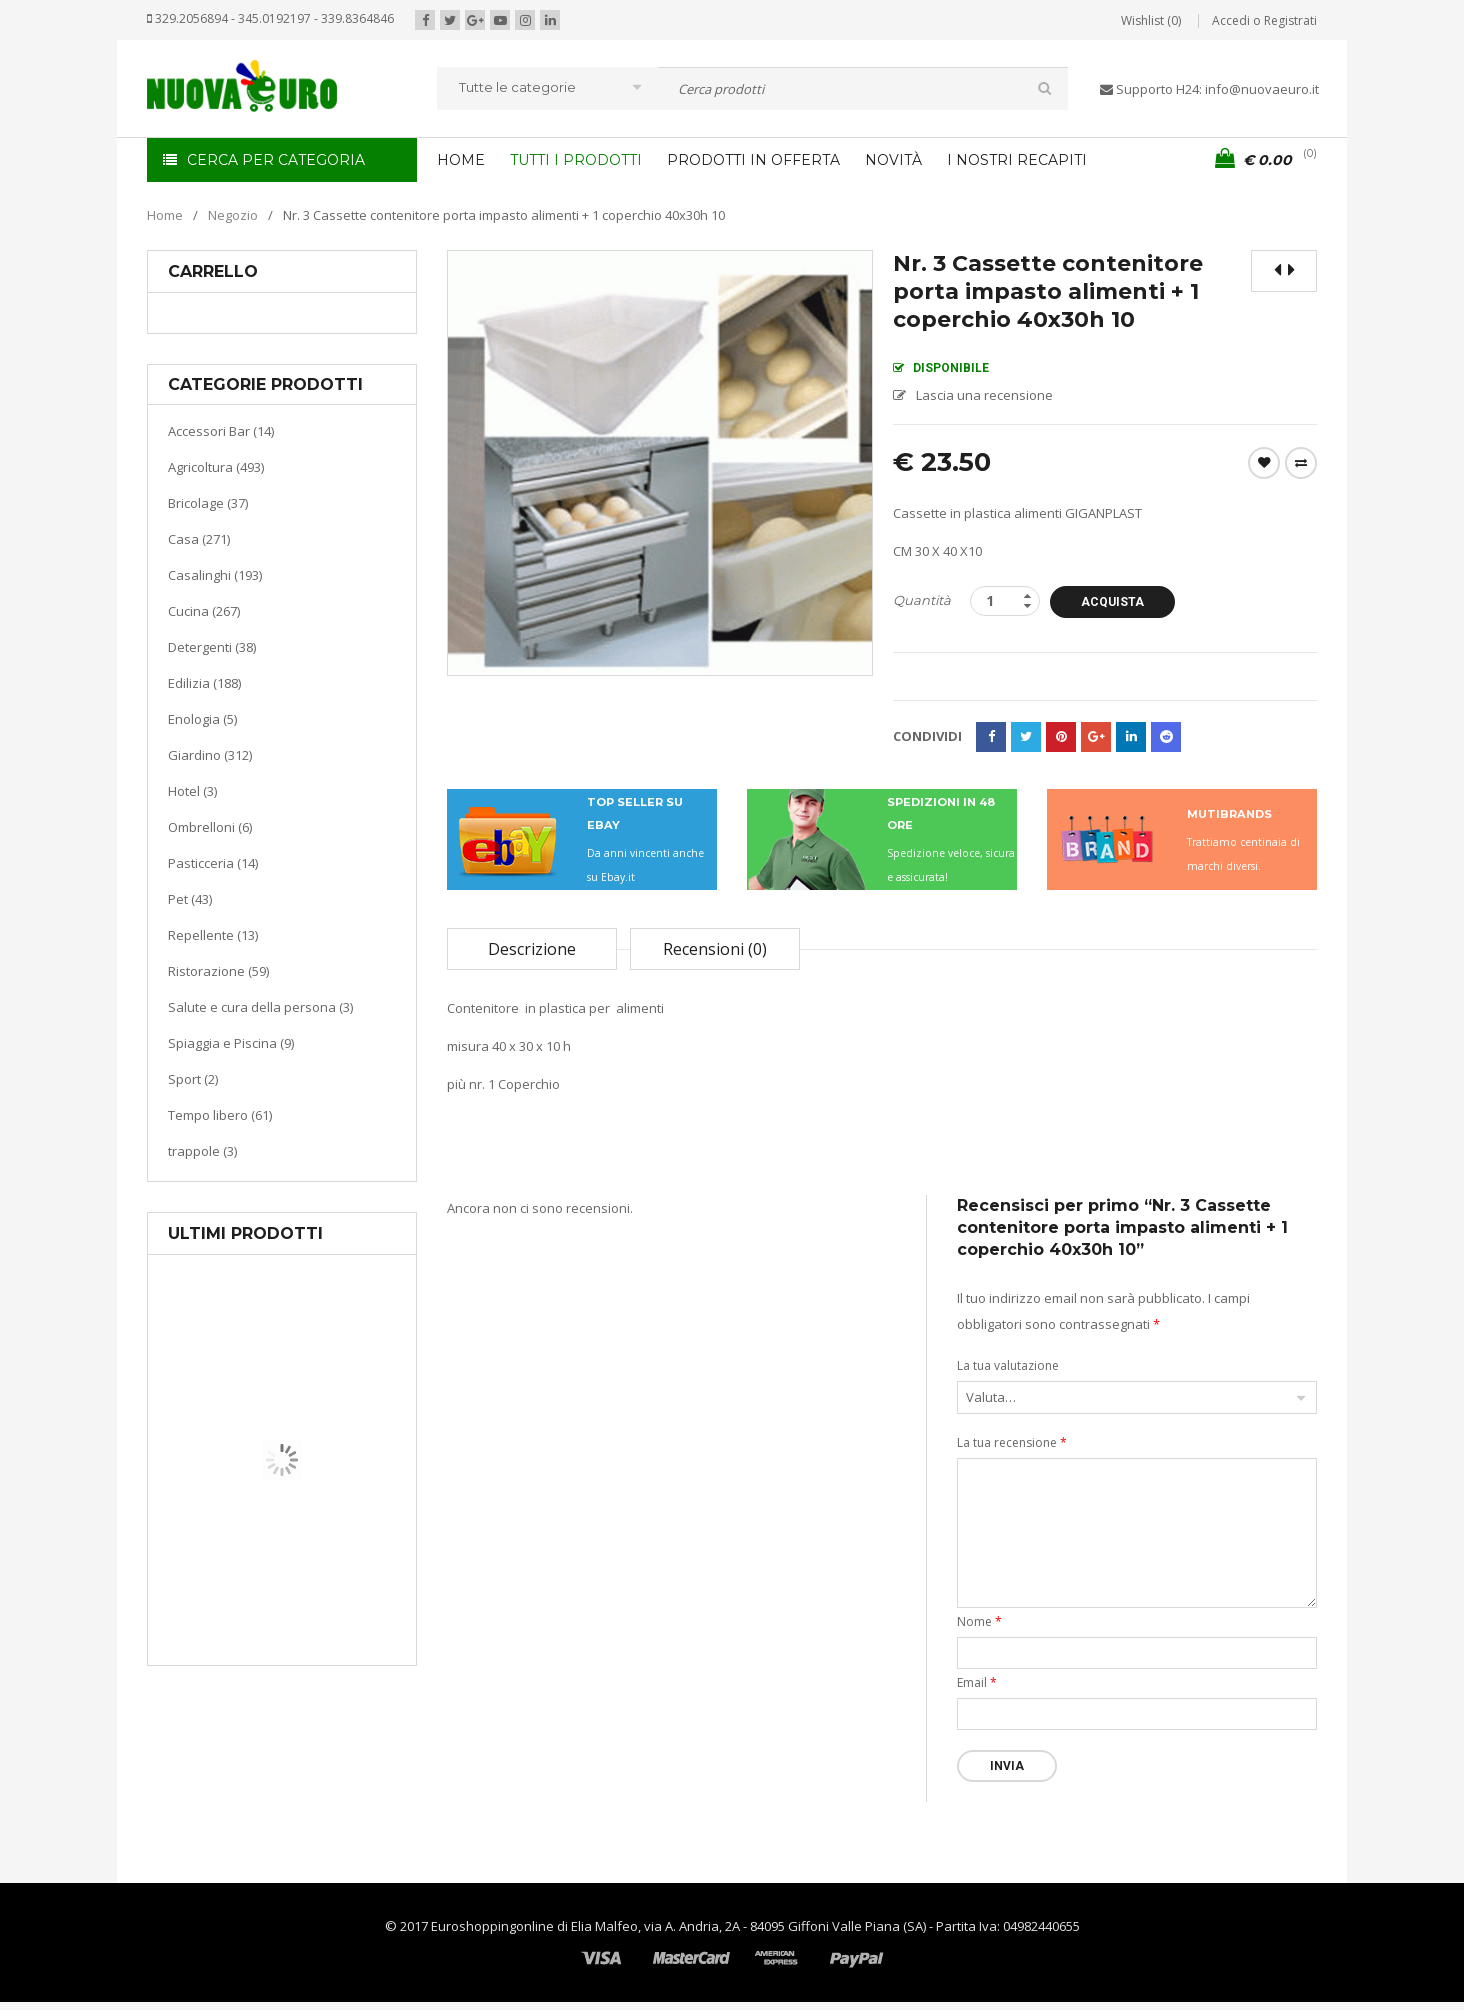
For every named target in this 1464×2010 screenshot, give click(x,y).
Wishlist (1264, 463)
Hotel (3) (192, 791)
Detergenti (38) (212, 647)
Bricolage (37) (208, 503)
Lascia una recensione (984, 395)
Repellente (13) (213, 935)
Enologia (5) (202, 719)
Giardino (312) (210, 755)
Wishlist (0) (1151, 20)
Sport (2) (193, 1079)
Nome (979, 1621)
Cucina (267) (204, 611)
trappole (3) (202, 1151)
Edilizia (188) (204, 683)
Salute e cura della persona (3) (260, 1007)
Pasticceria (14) (213, 863)
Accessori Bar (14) (221, 431)
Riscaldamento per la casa (329, 1589)
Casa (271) (199, 539)
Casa (278, 1564)
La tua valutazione (1008, 1365)
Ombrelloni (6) (210, 827)
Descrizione (532, 949)
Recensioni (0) (715, 949)
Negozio (233, 215)
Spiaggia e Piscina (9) (231, 1043)
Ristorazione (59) (218, 971)
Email (977, 1682)
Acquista (1115, 602)
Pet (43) (190, 899)
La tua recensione (1012, 1442)
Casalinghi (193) (215, 575)
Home (165, 215)
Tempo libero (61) (220, 1115)
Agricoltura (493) (216, 467)
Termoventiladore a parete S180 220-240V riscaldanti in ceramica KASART (328, 1650)
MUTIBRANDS (1229, 814)
